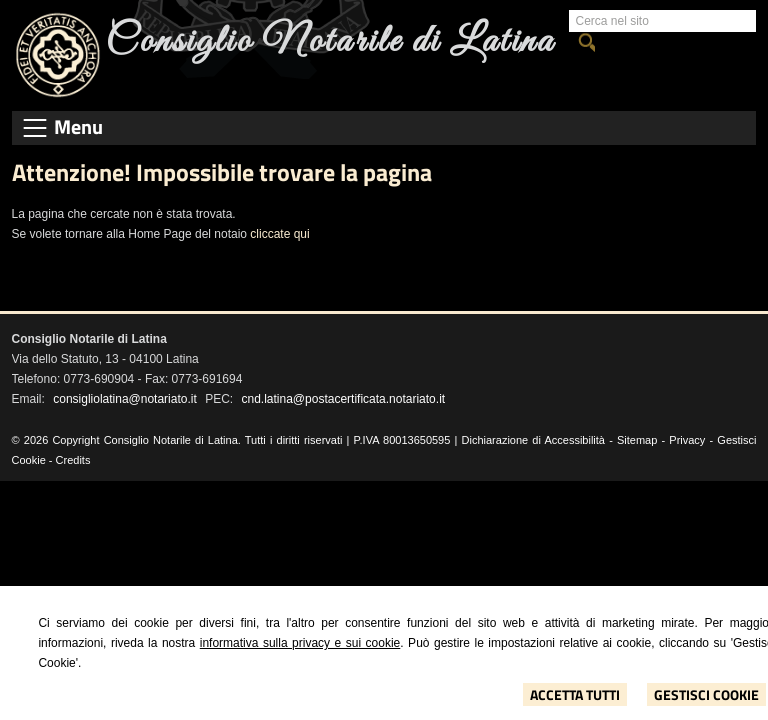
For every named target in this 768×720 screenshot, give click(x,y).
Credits (73, 460)
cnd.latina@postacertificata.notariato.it (344, 399)
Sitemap (637, 440)
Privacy (687, 440)
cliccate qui (279, 234)
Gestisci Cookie (706, 694)
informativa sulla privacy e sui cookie (300, 643)
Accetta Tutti (575, 694)
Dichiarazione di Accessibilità (533, 440)
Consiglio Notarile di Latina (330, 42)
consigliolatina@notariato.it (125, 399)
